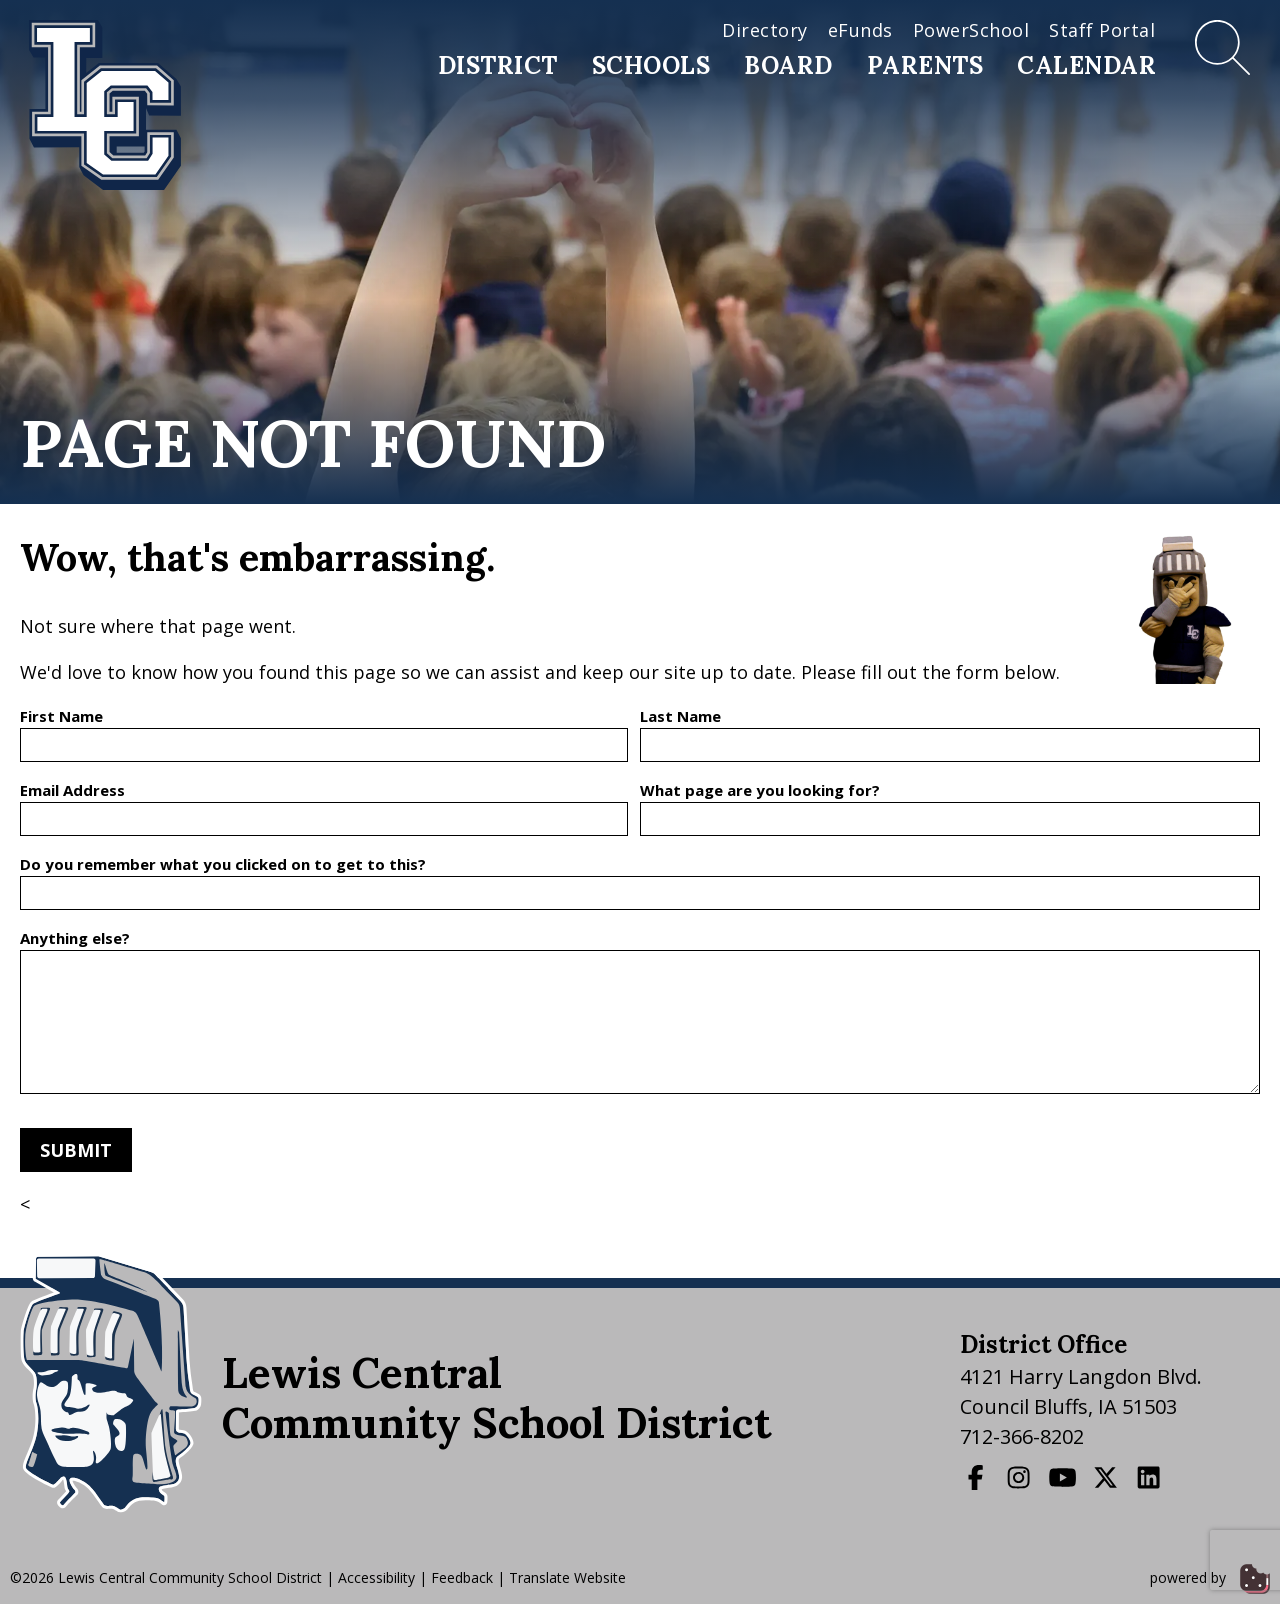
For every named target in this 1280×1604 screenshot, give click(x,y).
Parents (925, 65)
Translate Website (567, 1577)
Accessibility (376, 1577)
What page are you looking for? (760, 790)
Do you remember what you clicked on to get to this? (223, 864)
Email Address (72, 790)
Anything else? (75, 938)
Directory (765, 30)
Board (788, 65)
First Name (61, 716)
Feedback (462, 1577)
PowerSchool (971, 30)
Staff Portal (1102, 30)
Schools (651, 65)
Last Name (680, 716)
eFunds (860, 30)
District (498, 65)
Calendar (1086, 65)
